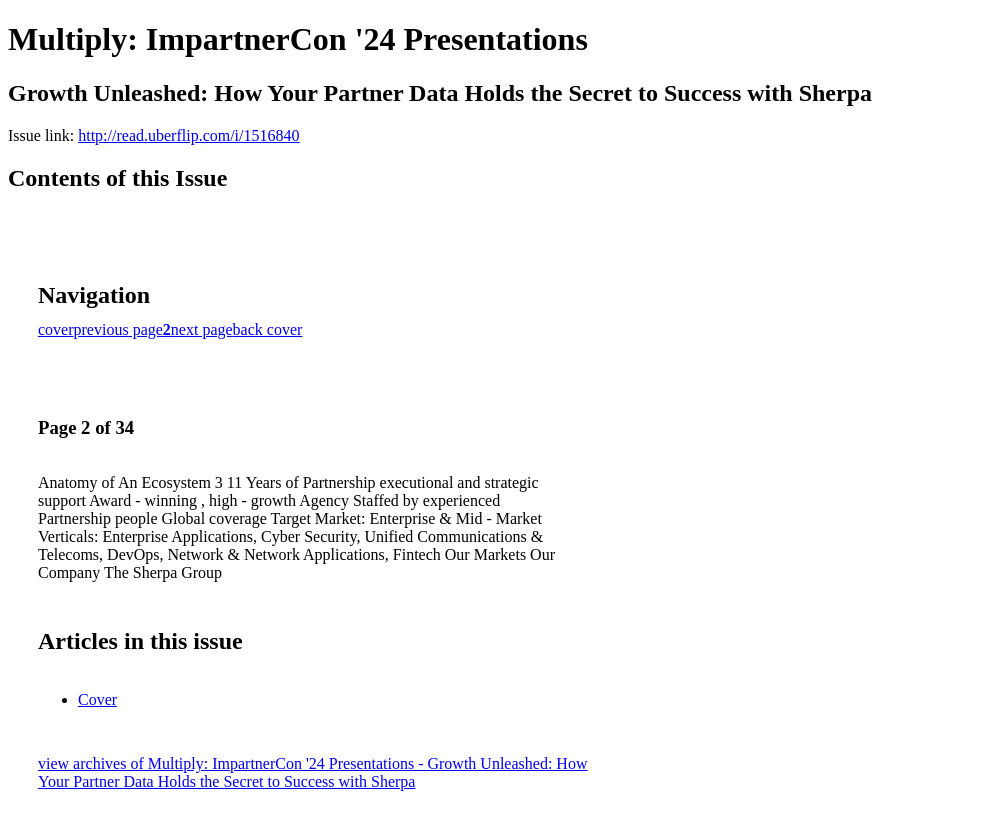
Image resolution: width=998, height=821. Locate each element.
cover (56, 329)
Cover (97, 699)
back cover (268, 329)
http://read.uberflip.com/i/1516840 (188, 135)
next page (202, 329)
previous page (118, 329)
